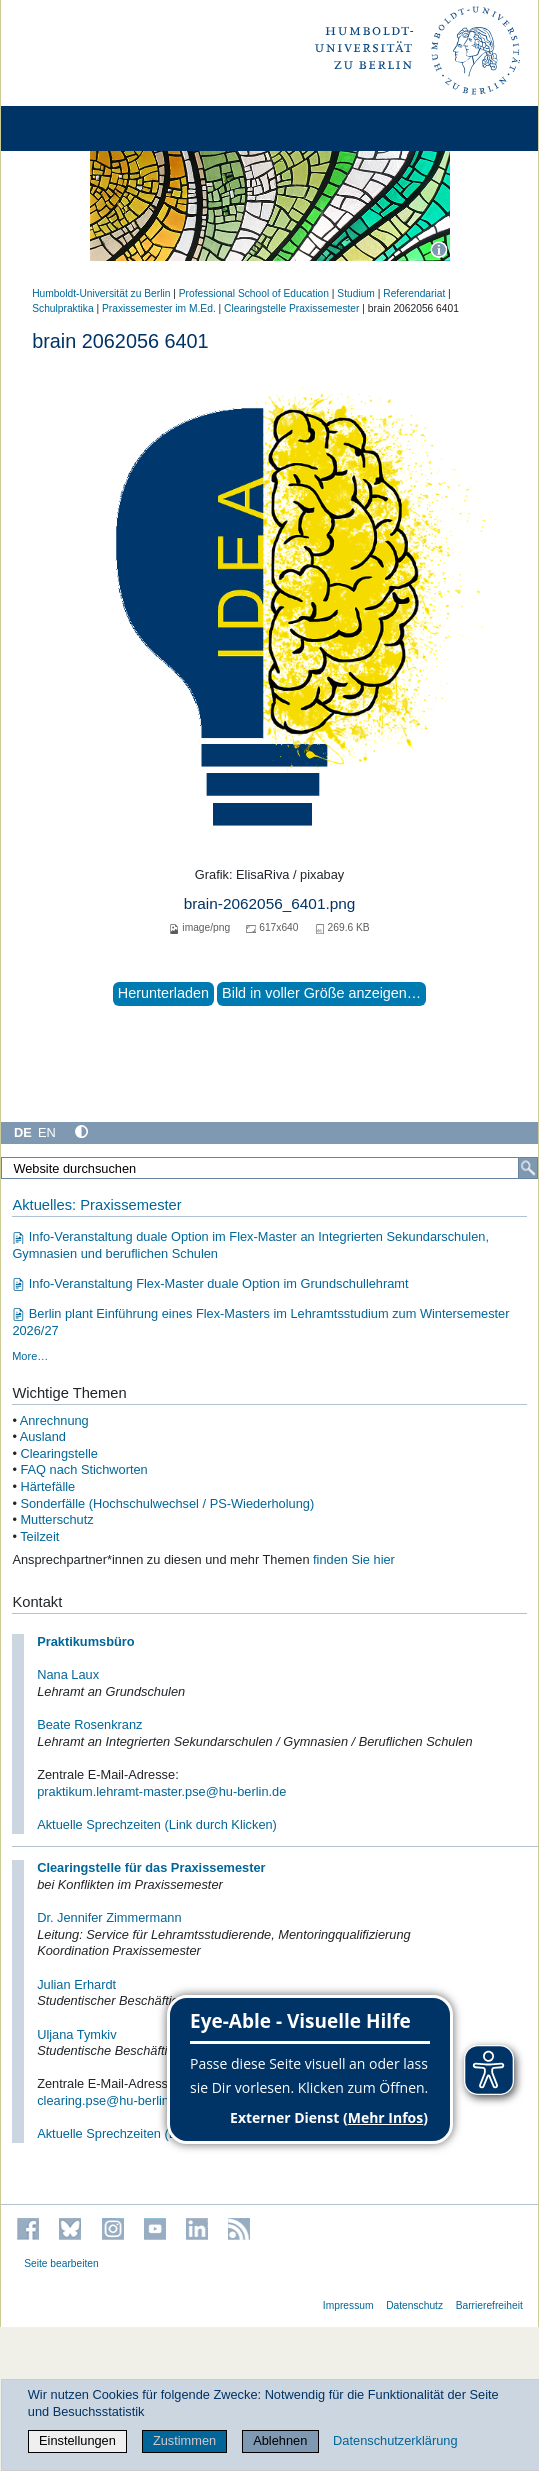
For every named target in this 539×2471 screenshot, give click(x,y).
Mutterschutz (56, 1519)
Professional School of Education (254, 293)
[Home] (72, 128)
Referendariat (414, 293)
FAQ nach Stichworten (83, 1469)
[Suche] (528, 1168)
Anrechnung (54, 1420)
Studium (356, 293)
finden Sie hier (354, 1559)
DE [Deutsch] (23, 1132)
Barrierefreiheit (489, 2305)
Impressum (348, 2305)
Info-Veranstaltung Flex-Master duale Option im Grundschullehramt (210, 1283)
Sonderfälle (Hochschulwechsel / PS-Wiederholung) (167, 1503)
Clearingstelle (57, 1453)
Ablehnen (280, 2440)
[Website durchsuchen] (269, 1168)
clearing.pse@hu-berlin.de (112, 2100)
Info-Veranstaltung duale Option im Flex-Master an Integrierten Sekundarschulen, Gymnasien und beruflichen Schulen (250, 1245)
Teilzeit (39, 1536)
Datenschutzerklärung (395, 2440)
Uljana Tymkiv (76, 2034)
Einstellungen (77, 2440)
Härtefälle (47, 1486)
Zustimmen (184, 2440)
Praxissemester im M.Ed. (159, 308)
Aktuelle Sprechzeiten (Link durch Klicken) (157, 1824)
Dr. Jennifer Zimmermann (109, 1917)
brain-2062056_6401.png (270, 903)
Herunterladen (163, 993)
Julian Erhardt (76, 1984)
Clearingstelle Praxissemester (291, 308)
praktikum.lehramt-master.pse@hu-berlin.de (161, 1791)
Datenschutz (414, 2305)
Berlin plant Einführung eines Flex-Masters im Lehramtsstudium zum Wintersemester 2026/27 (260, 1322)
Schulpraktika (62, 308)
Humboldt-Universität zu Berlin (101, 293)
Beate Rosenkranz (89, 1724)
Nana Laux (68, 1674)
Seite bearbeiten (61, 2263)
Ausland (43, 1436)
